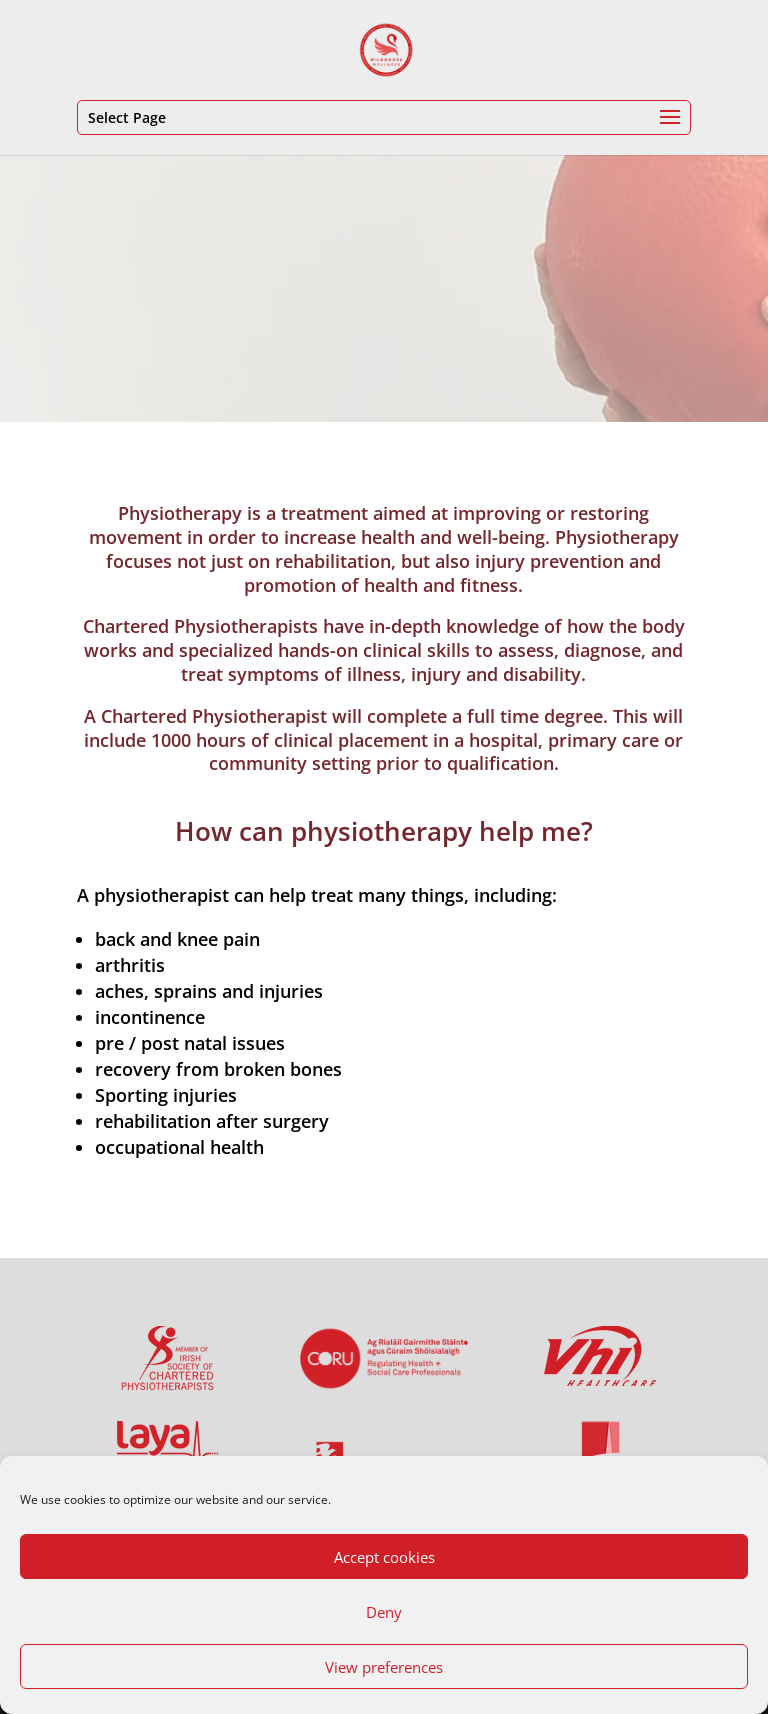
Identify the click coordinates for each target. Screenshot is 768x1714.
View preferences (384, 1667)
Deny (384, 1612)
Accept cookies (384, 1557)
